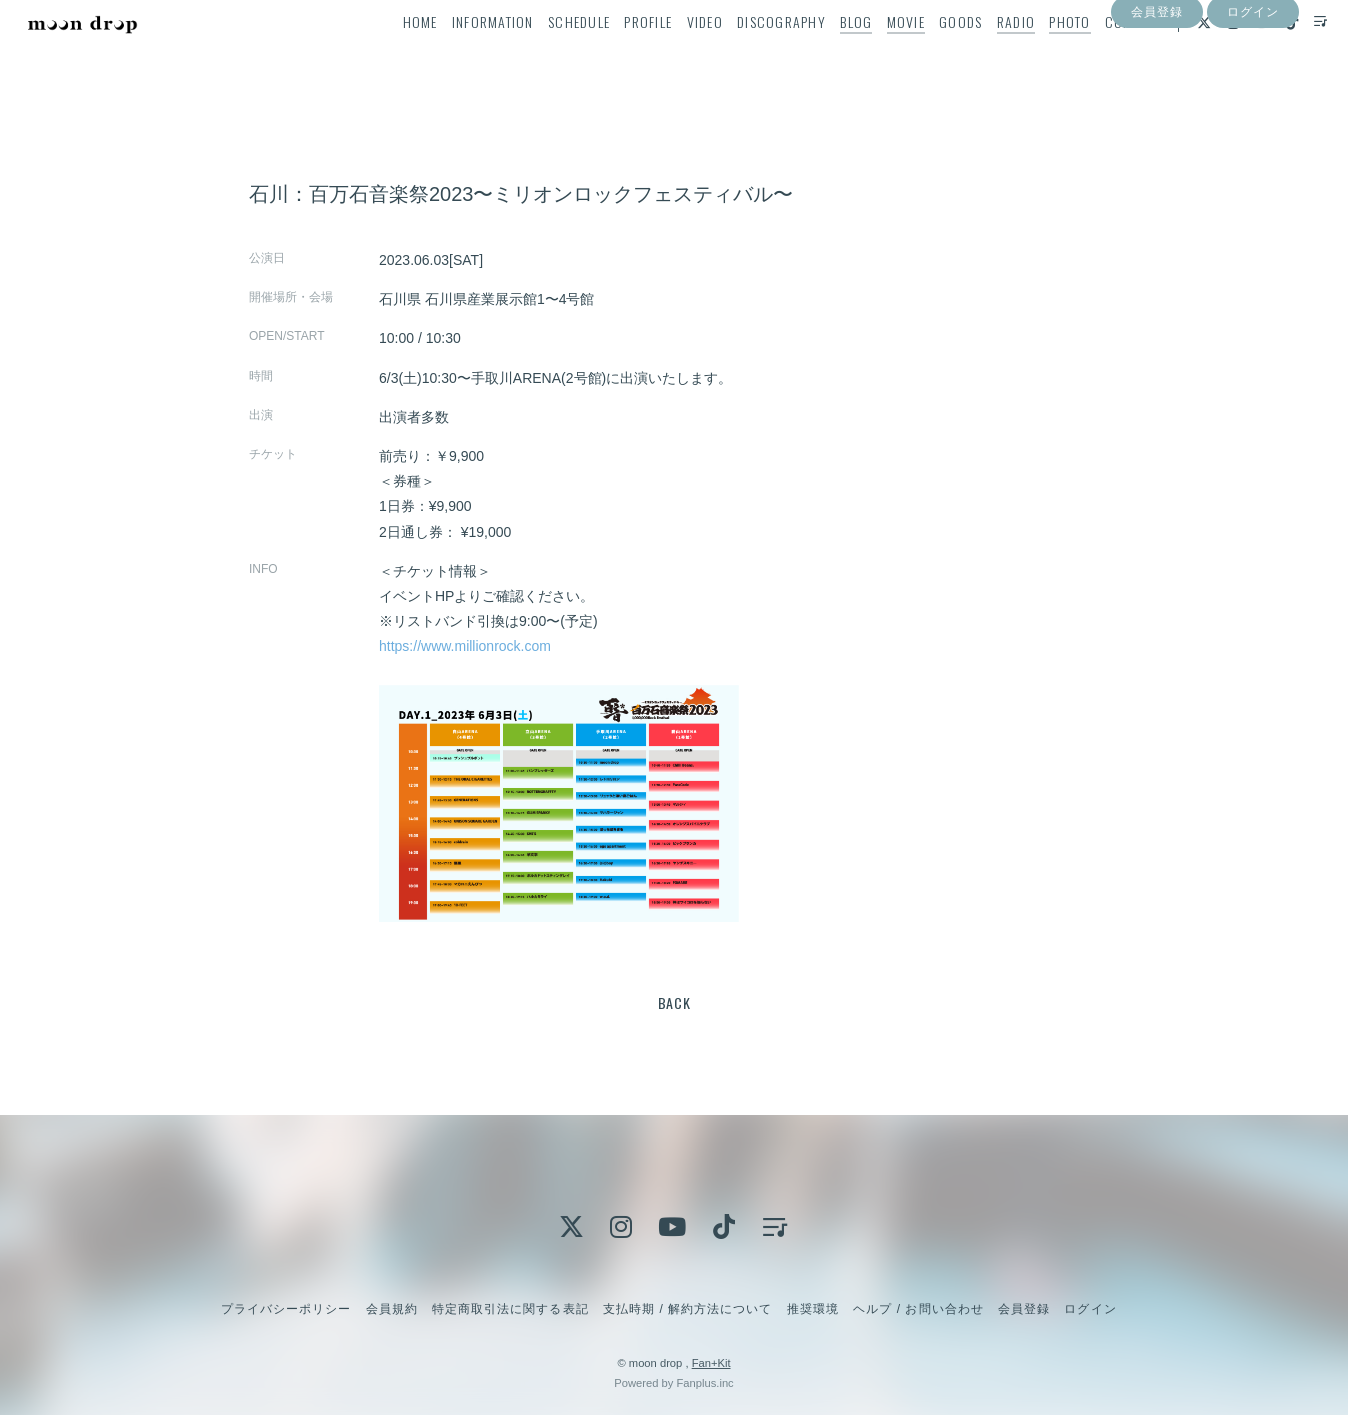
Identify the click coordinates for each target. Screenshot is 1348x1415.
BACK (674, 1002)
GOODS (929, 56)
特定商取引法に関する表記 (510, 1309)
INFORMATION (461, 56)
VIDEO (673, 56)
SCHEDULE (548, 56)
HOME (388, 56)
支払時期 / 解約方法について (688, 1309)
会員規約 (392, 1309)
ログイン (1253, 93)
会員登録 (1157, 93)
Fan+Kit (711, 1363)
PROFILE (617, 56)
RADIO (984, 56)
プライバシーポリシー (286, 1309)
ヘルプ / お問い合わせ (918, 1309)
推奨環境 (813, 1309)
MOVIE (874, 56)
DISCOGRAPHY (750, 56)
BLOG (825, 56)
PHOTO (1038, 56)
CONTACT (1101, 56)
